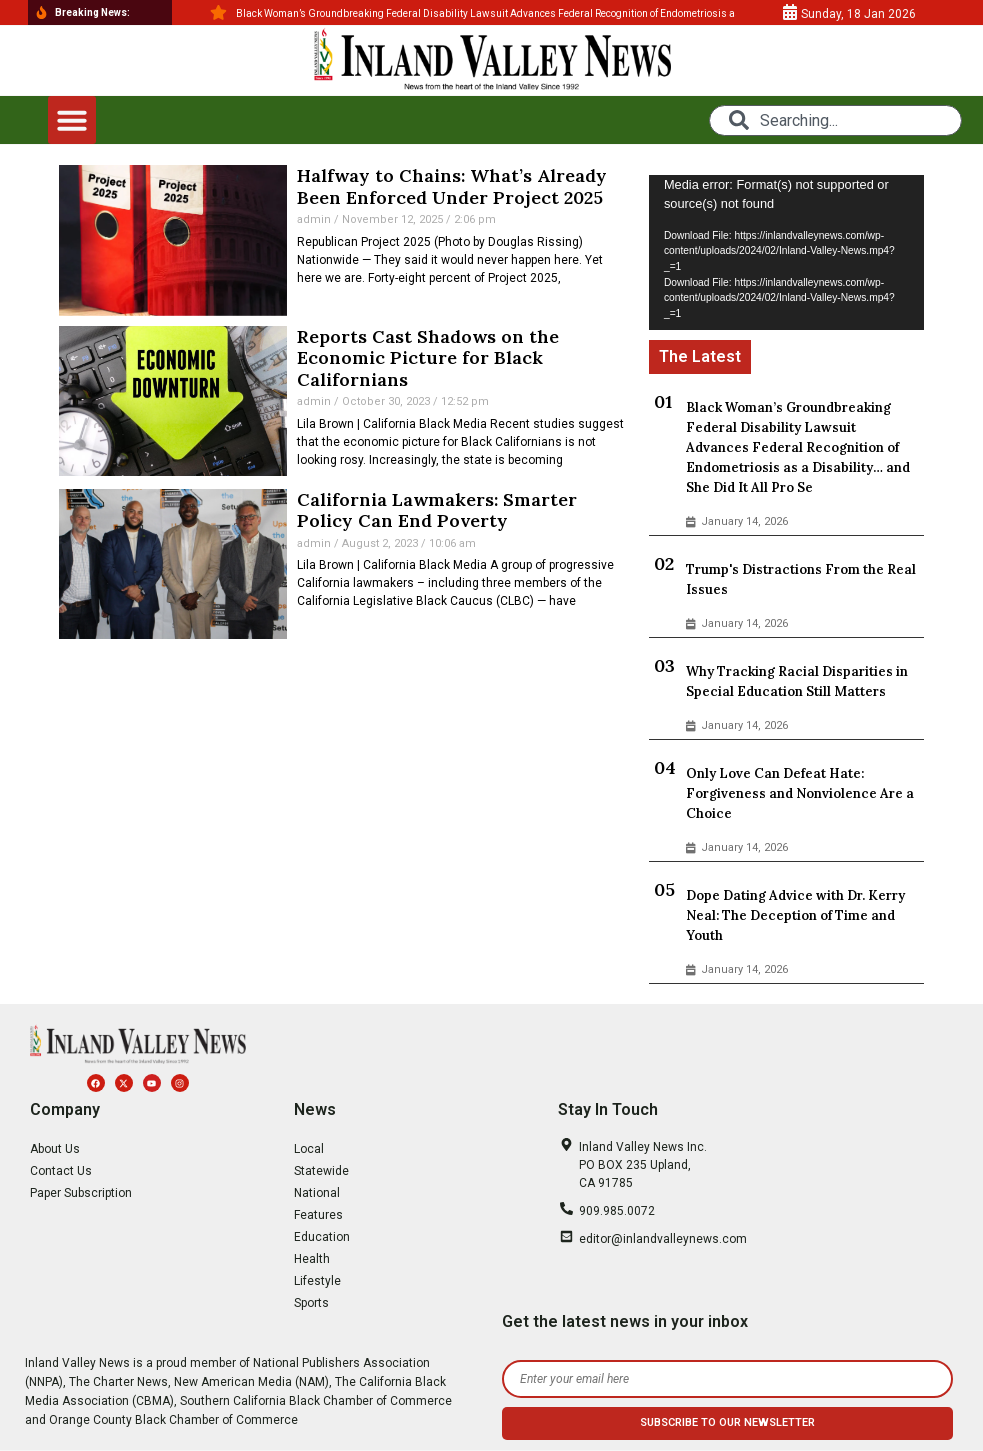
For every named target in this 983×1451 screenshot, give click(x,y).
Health (312, 1259)
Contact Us (61, 1171)
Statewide (321, 1171)
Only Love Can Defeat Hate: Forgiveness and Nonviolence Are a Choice (800, 793)
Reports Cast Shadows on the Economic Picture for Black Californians (428, 358)
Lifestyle (317, 1281)
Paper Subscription (81, 1193)
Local (309, 1149)
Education (322, 1237)
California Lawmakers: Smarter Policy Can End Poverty (437, 510)
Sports (311, 1303)
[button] (72, 120)
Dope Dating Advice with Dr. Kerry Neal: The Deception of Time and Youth (795, 915)
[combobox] (835, 120)
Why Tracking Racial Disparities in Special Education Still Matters (797, 681)
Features (318, 1215)
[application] (786, 252)
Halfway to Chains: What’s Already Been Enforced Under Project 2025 (452, 186)
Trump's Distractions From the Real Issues (801, 579)
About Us (55, 1149)
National (317, 1193)
